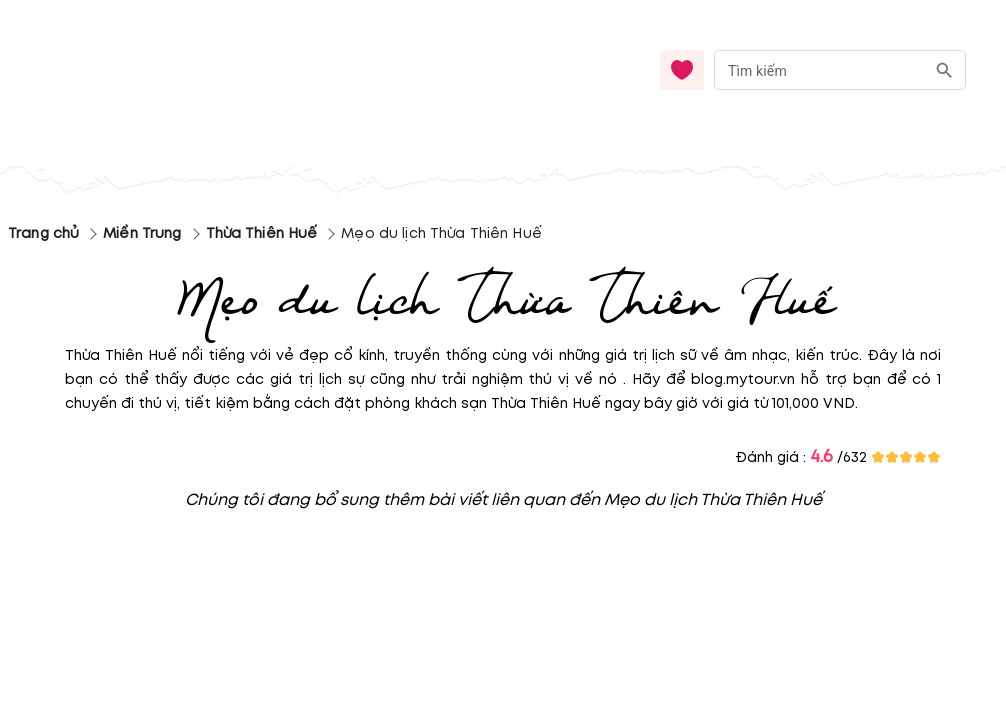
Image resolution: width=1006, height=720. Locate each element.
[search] (944, 70)
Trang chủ (43, 233)
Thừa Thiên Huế (262, 233)
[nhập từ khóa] (819, 69)
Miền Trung (142, 233)
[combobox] (840, 70)
